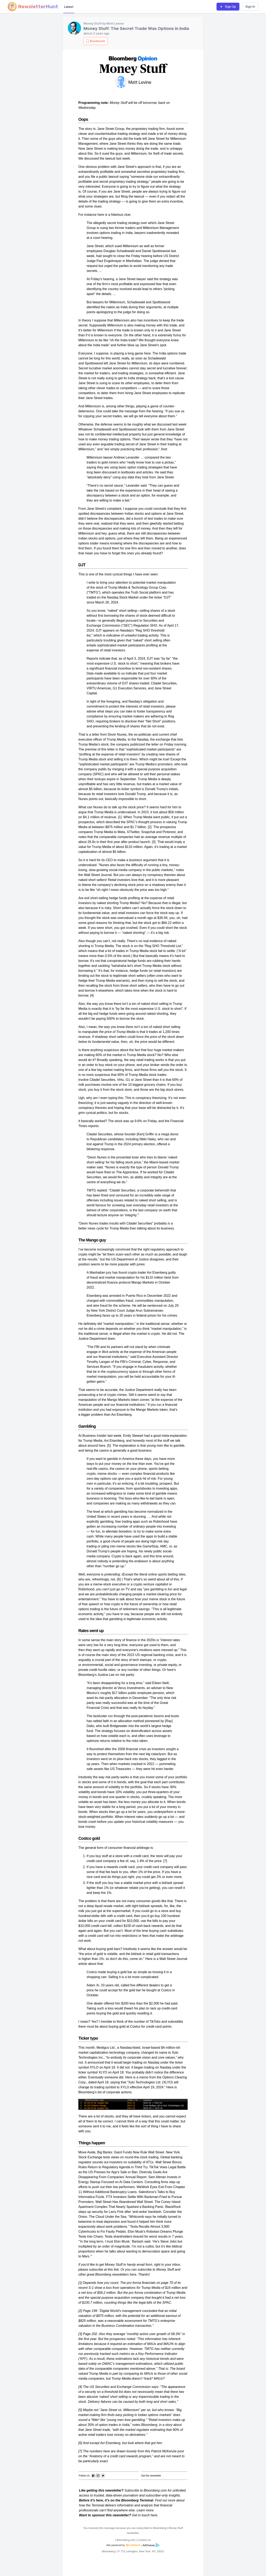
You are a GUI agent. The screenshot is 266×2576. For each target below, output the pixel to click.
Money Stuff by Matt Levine (104, 23)
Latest (68, 6)
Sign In (250, 6)
